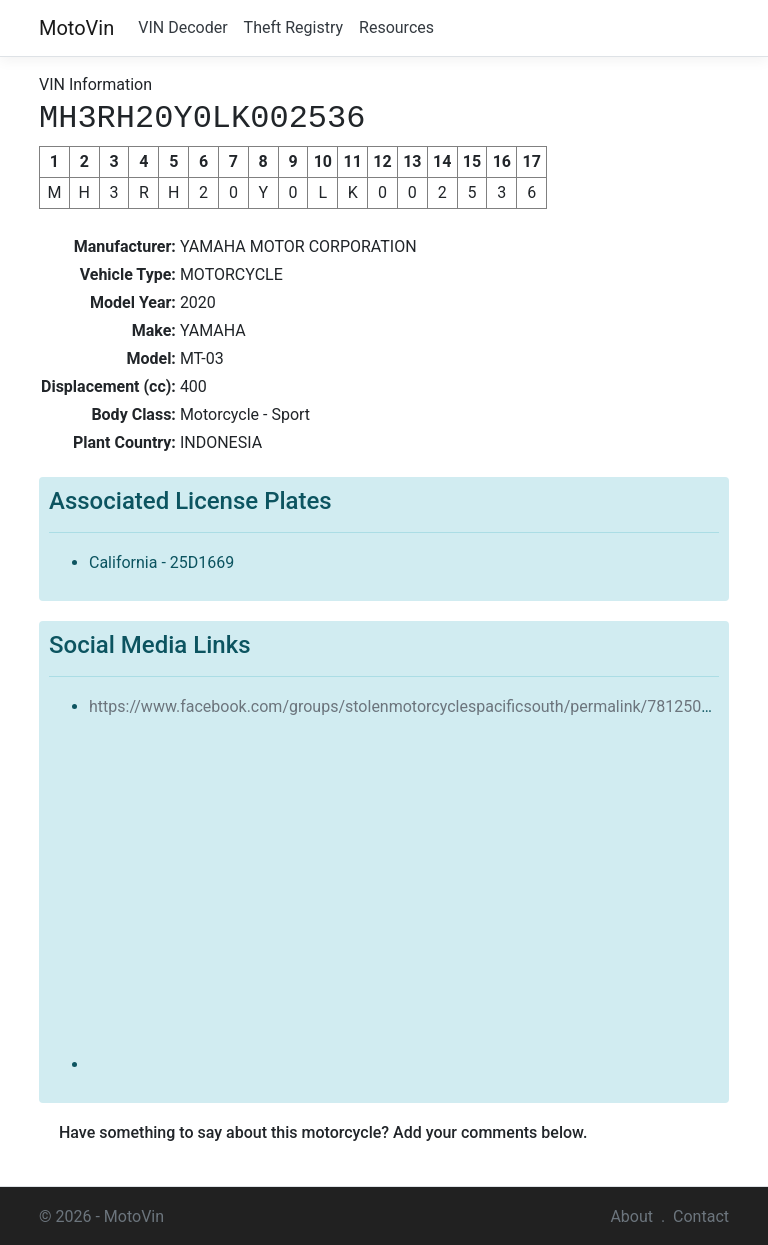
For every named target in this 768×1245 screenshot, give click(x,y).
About (631, 1214)
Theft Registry (293, 27)
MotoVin (76, 28)
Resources (396, 27)
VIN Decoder (182, 27)
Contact (701, 1214)
